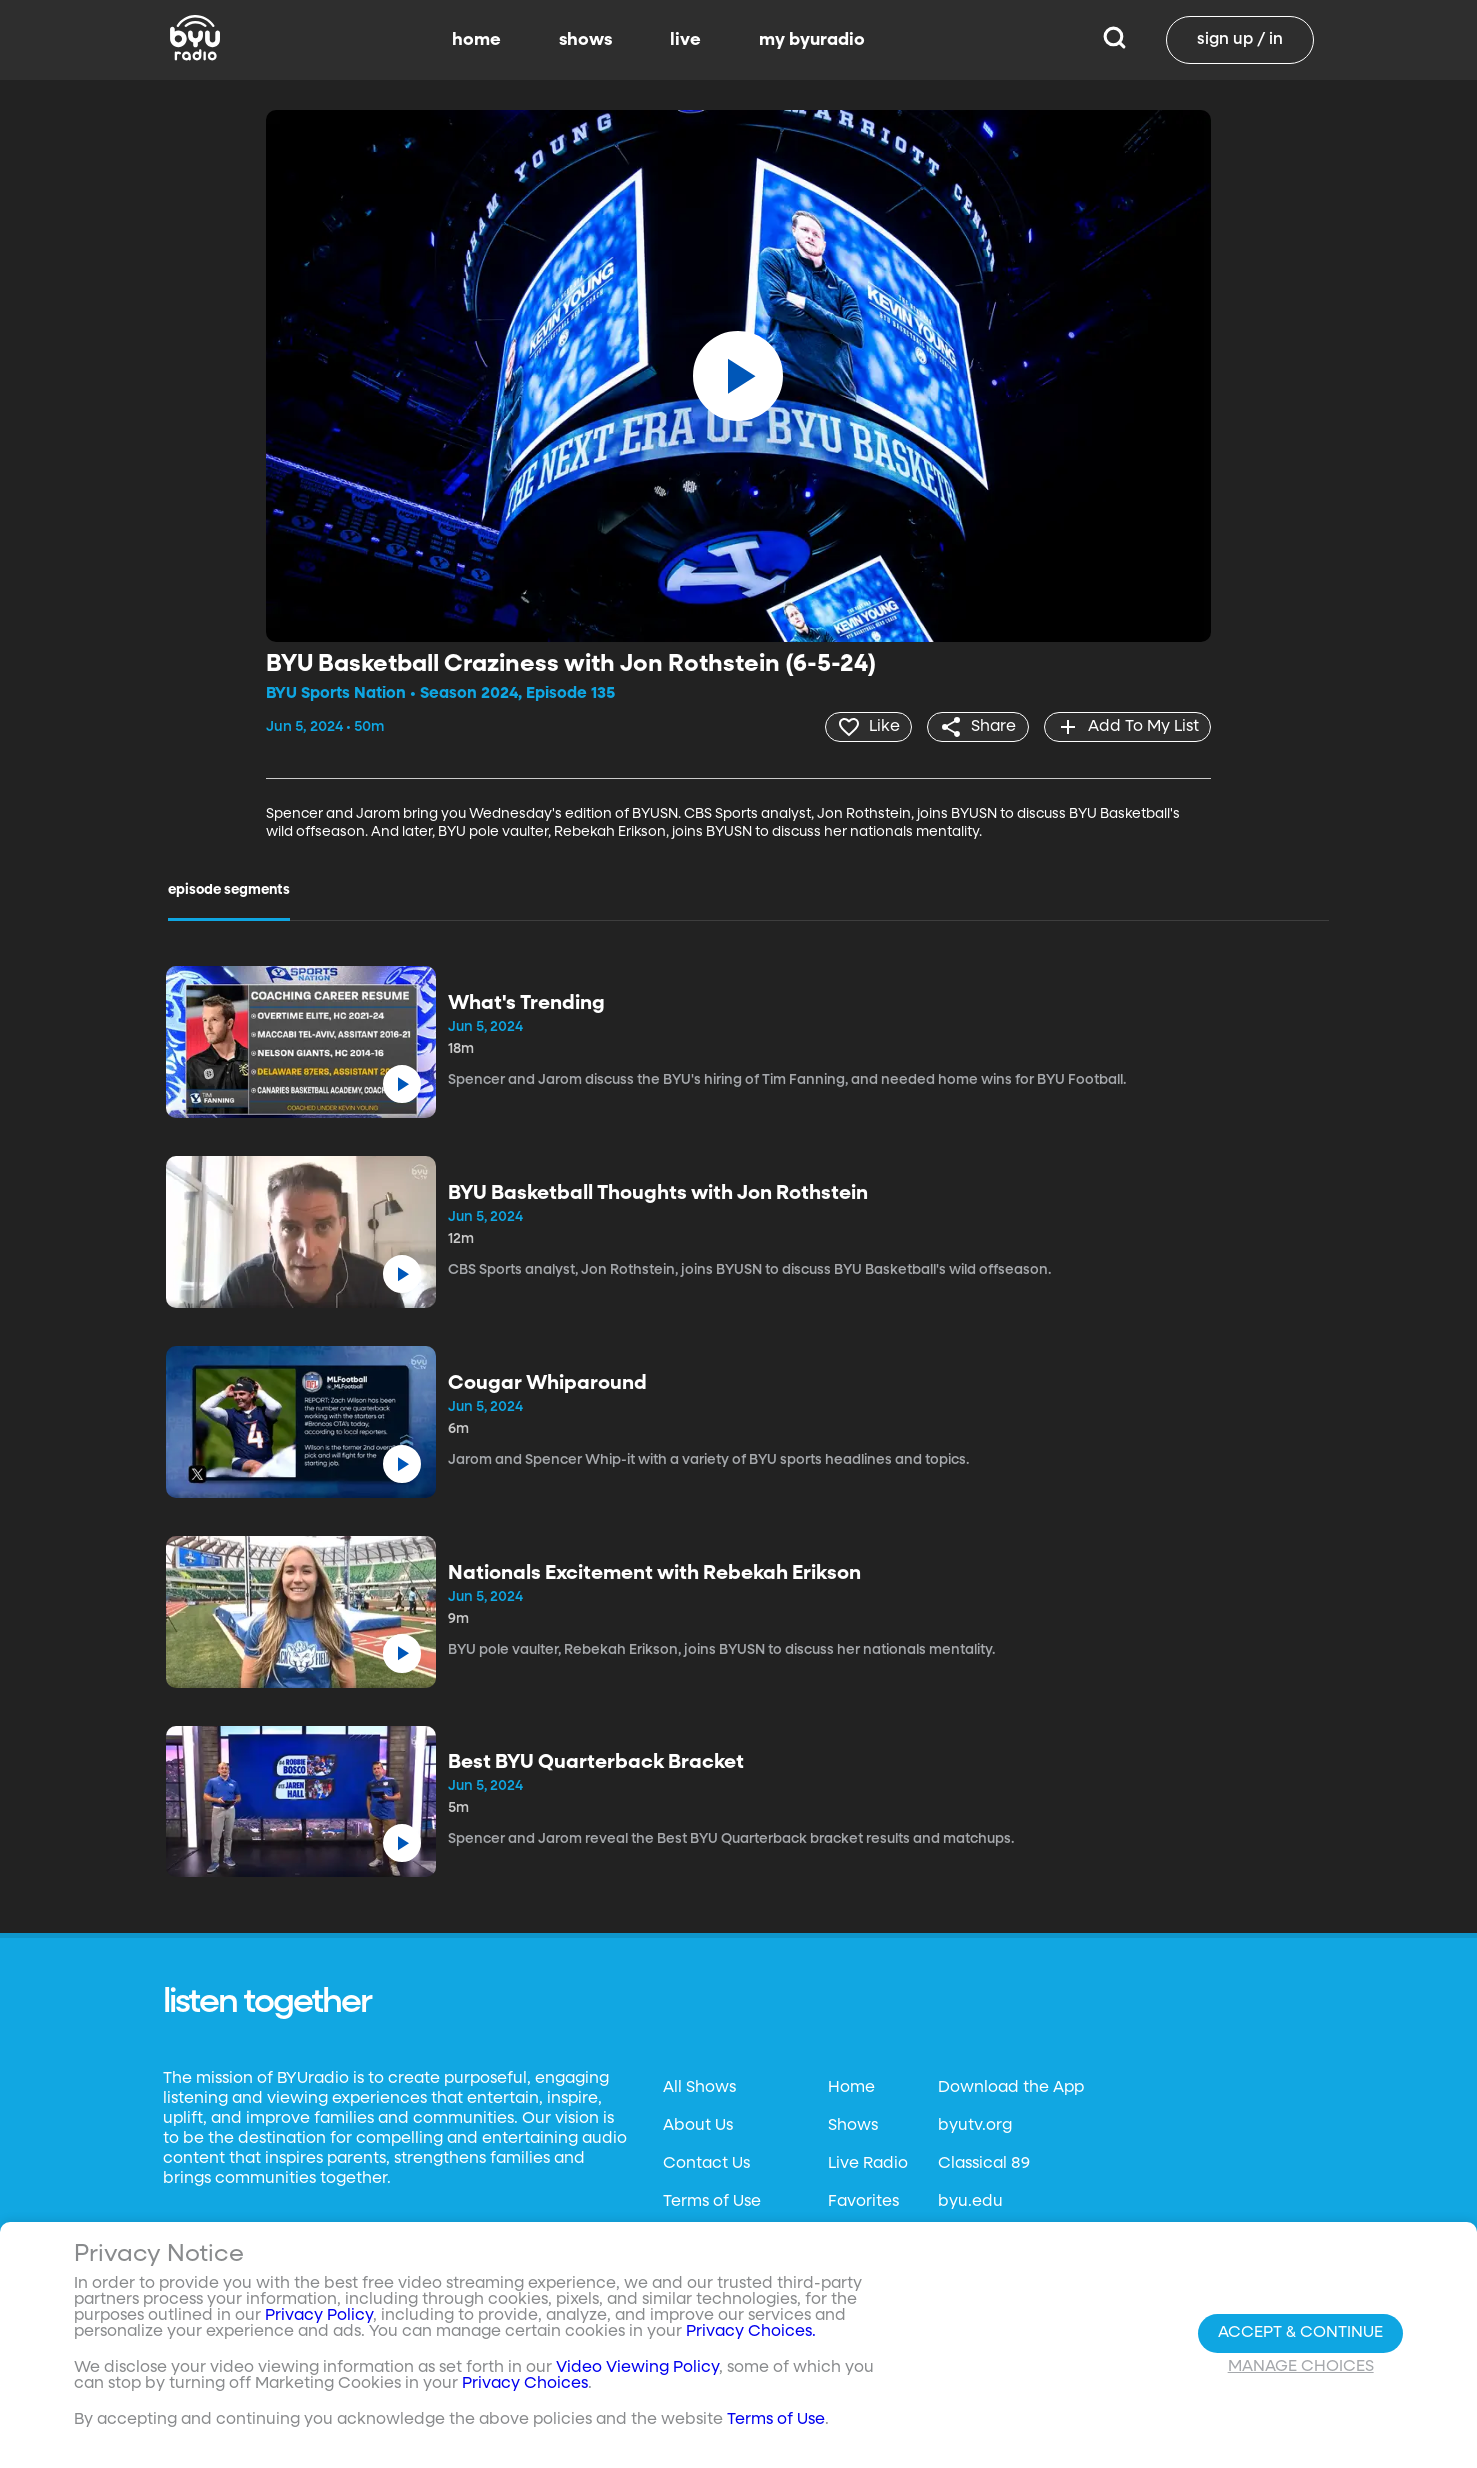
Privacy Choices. (751, 2332)
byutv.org (975, 2125)
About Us (698, 2125)
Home (851, 2087)
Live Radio (868, 2163)
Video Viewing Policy (637, 2368)
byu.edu (970, 2201)
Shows (853, 2125)
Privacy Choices (525, 2384)
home (476, 40)
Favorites (863, 2201)
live (685, 40)
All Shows (699, 2087)
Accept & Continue (1300, 2333)
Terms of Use (712, 2201)
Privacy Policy (319, 2316)
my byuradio (812, 40)
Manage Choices (1301, 2367)
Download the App (1011, 2087)
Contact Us (706, 2163)
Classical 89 (984, 2163)
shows (585, 40)
